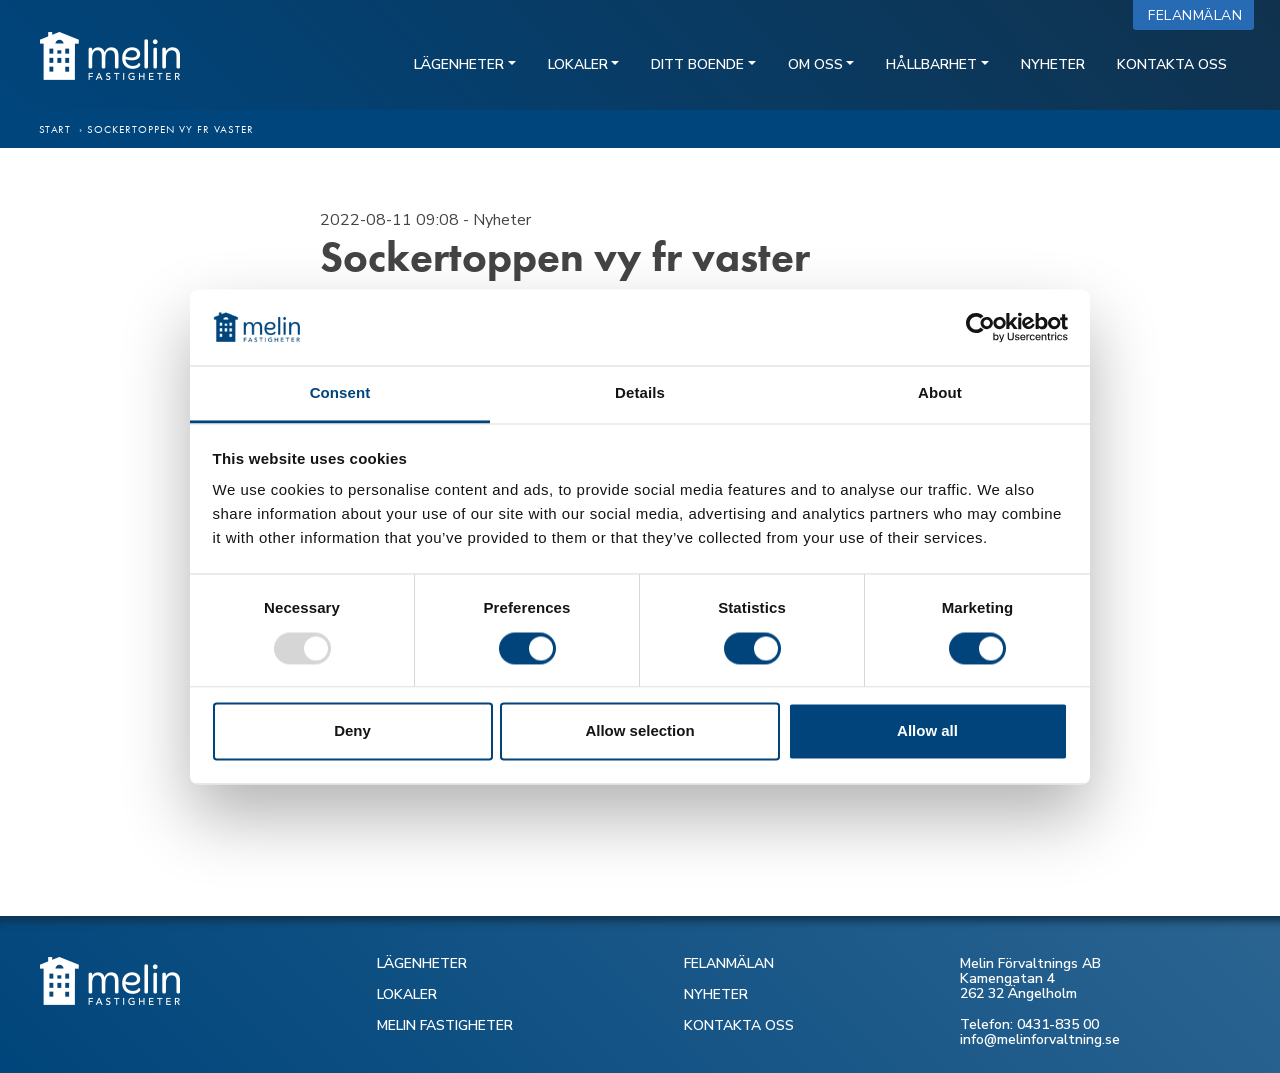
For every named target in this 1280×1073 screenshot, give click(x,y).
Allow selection (639, 731)
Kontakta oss (1172, 64)
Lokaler (578, 64)
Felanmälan (1199, 15)
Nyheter (1053, 64)
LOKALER (407, 994)
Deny (352, 731)
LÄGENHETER (422, 963)
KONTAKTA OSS (739, 1025)
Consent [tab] (340, 393)
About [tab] (940, 393)
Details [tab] (640, 393)
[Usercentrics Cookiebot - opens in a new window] (980, 327)
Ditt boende (697, 64)
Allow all (927, 731)
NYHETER (716, 994)
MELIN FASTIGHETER (445, 1025)
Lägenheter (459, 64)
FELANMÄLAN (729, 963)
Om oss (815, 64)
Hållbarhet (931, 64)
